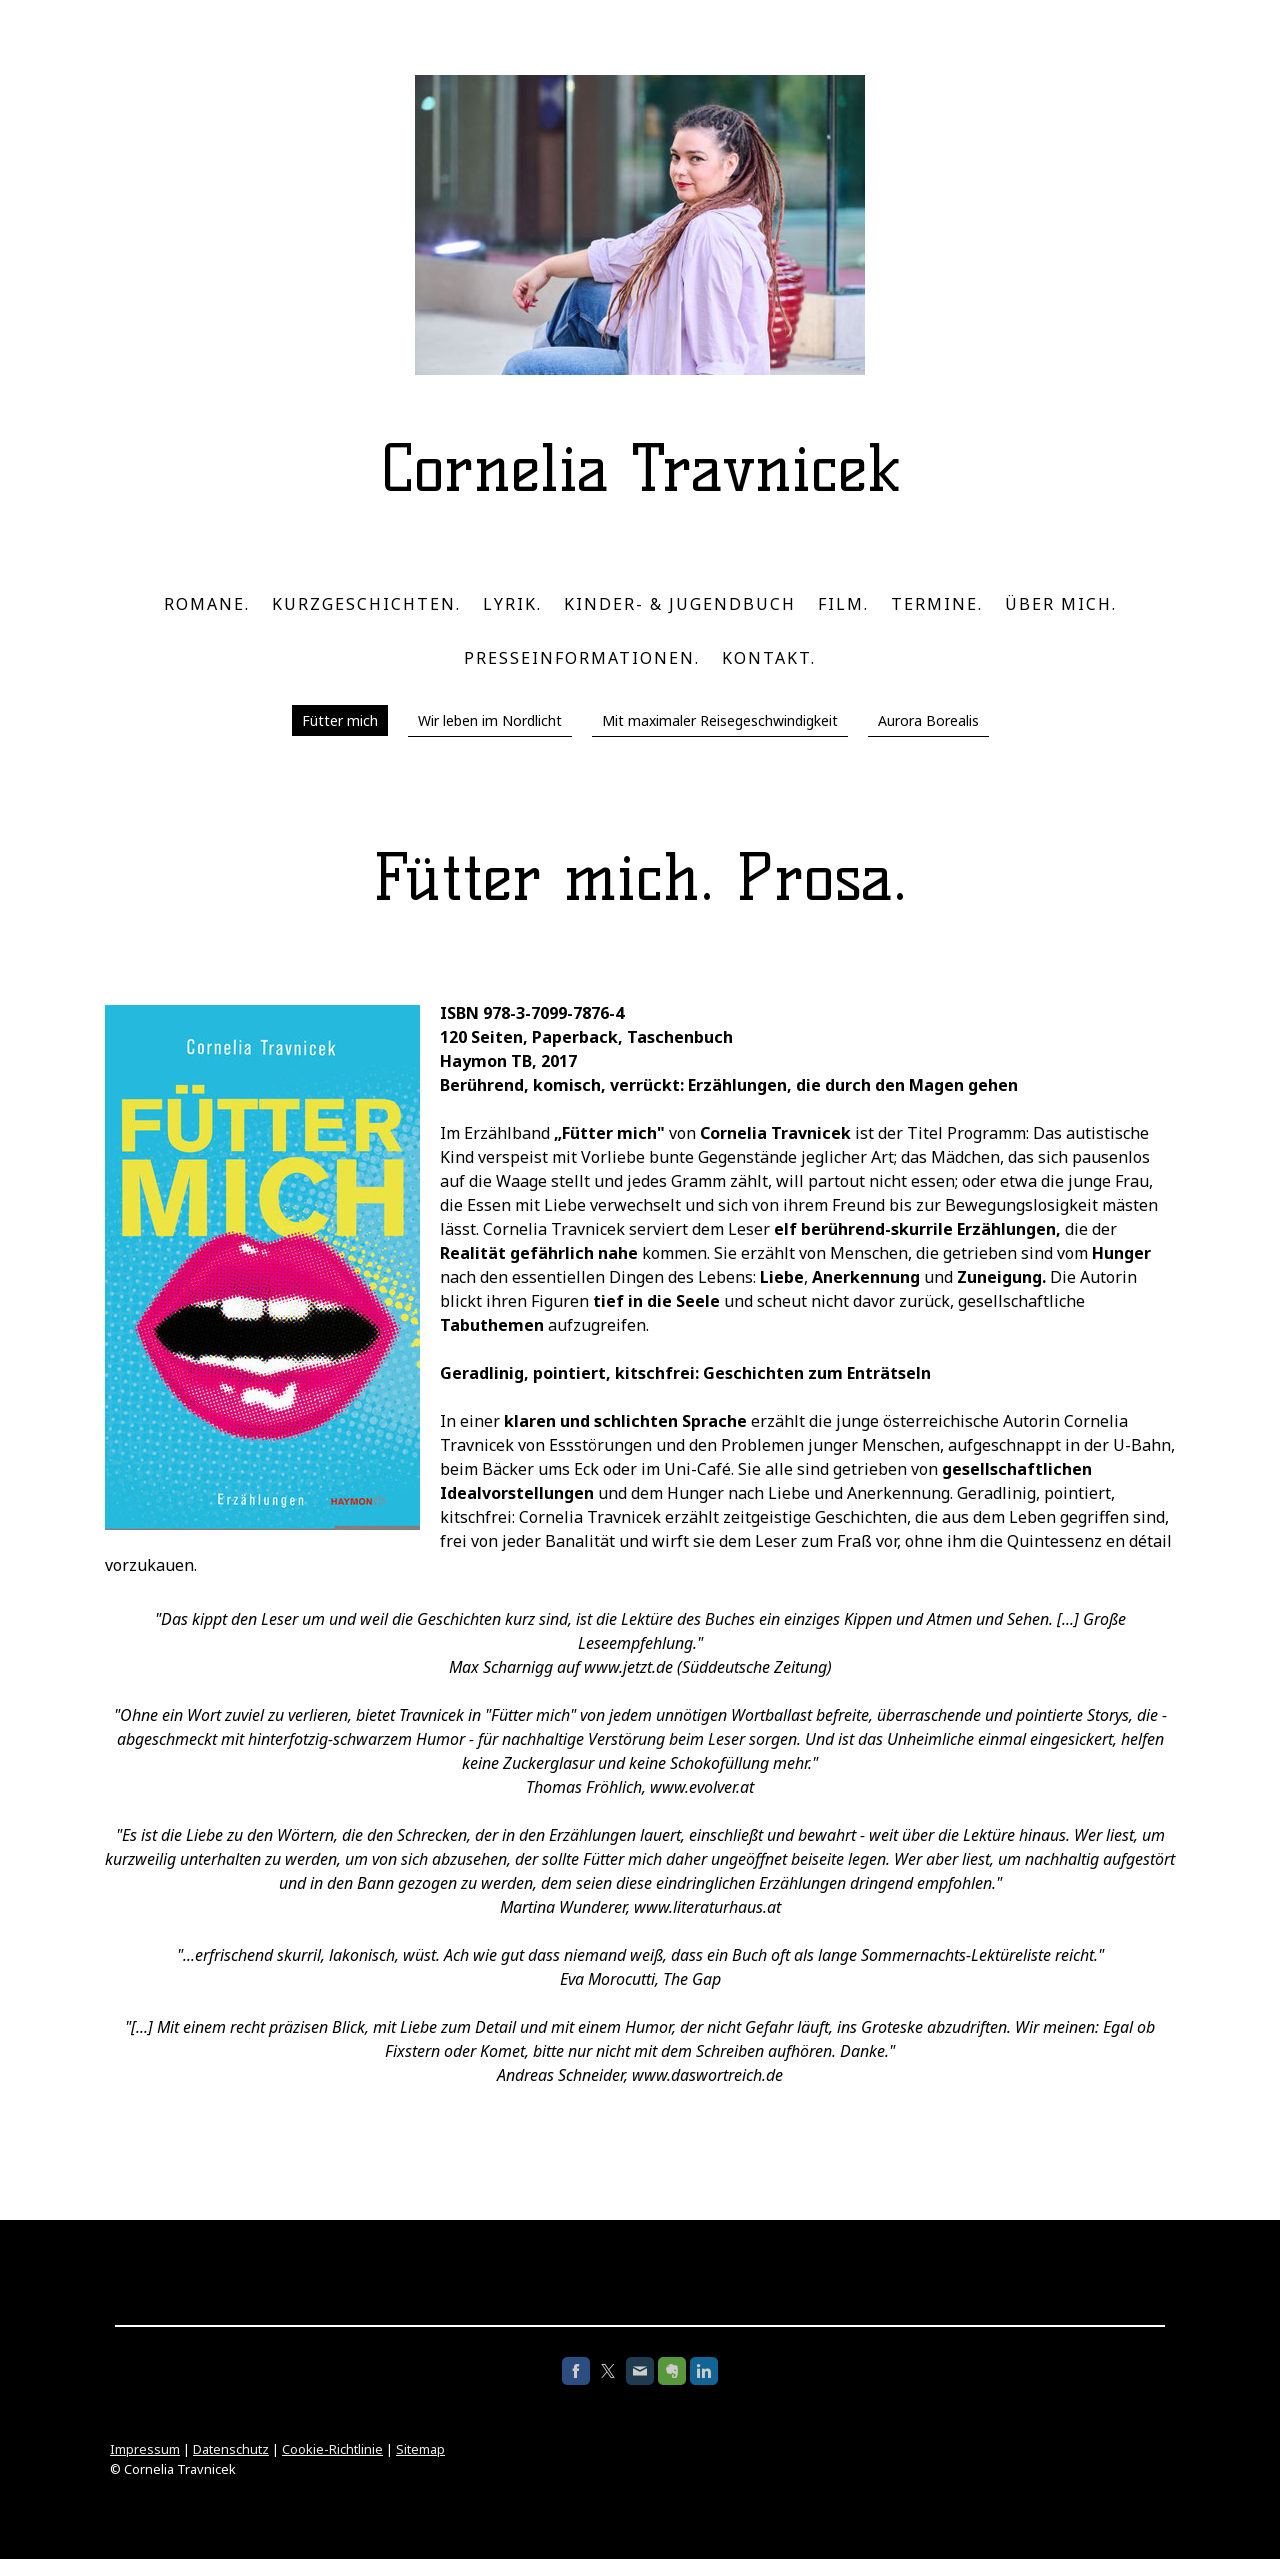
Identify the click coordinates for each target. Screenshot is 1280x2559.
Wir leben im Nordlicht (490, 720)
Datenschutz (231, 2449)
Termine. (937, 604)
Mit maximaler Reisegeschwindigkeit (720, 720)
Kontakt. (769, 658)
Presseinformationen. (582, 658)
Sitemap (420, 2449)
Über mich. (1061, 604)
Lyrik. (512, 604)
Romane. (207, 604)
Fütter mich (340, 720)
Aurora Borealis (928, 720)
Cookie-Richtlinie (332, 2449)
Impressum (145, 2449)
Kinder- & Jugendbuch (680, 604)
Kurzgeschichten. (366, 604)
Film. (843, 604)
